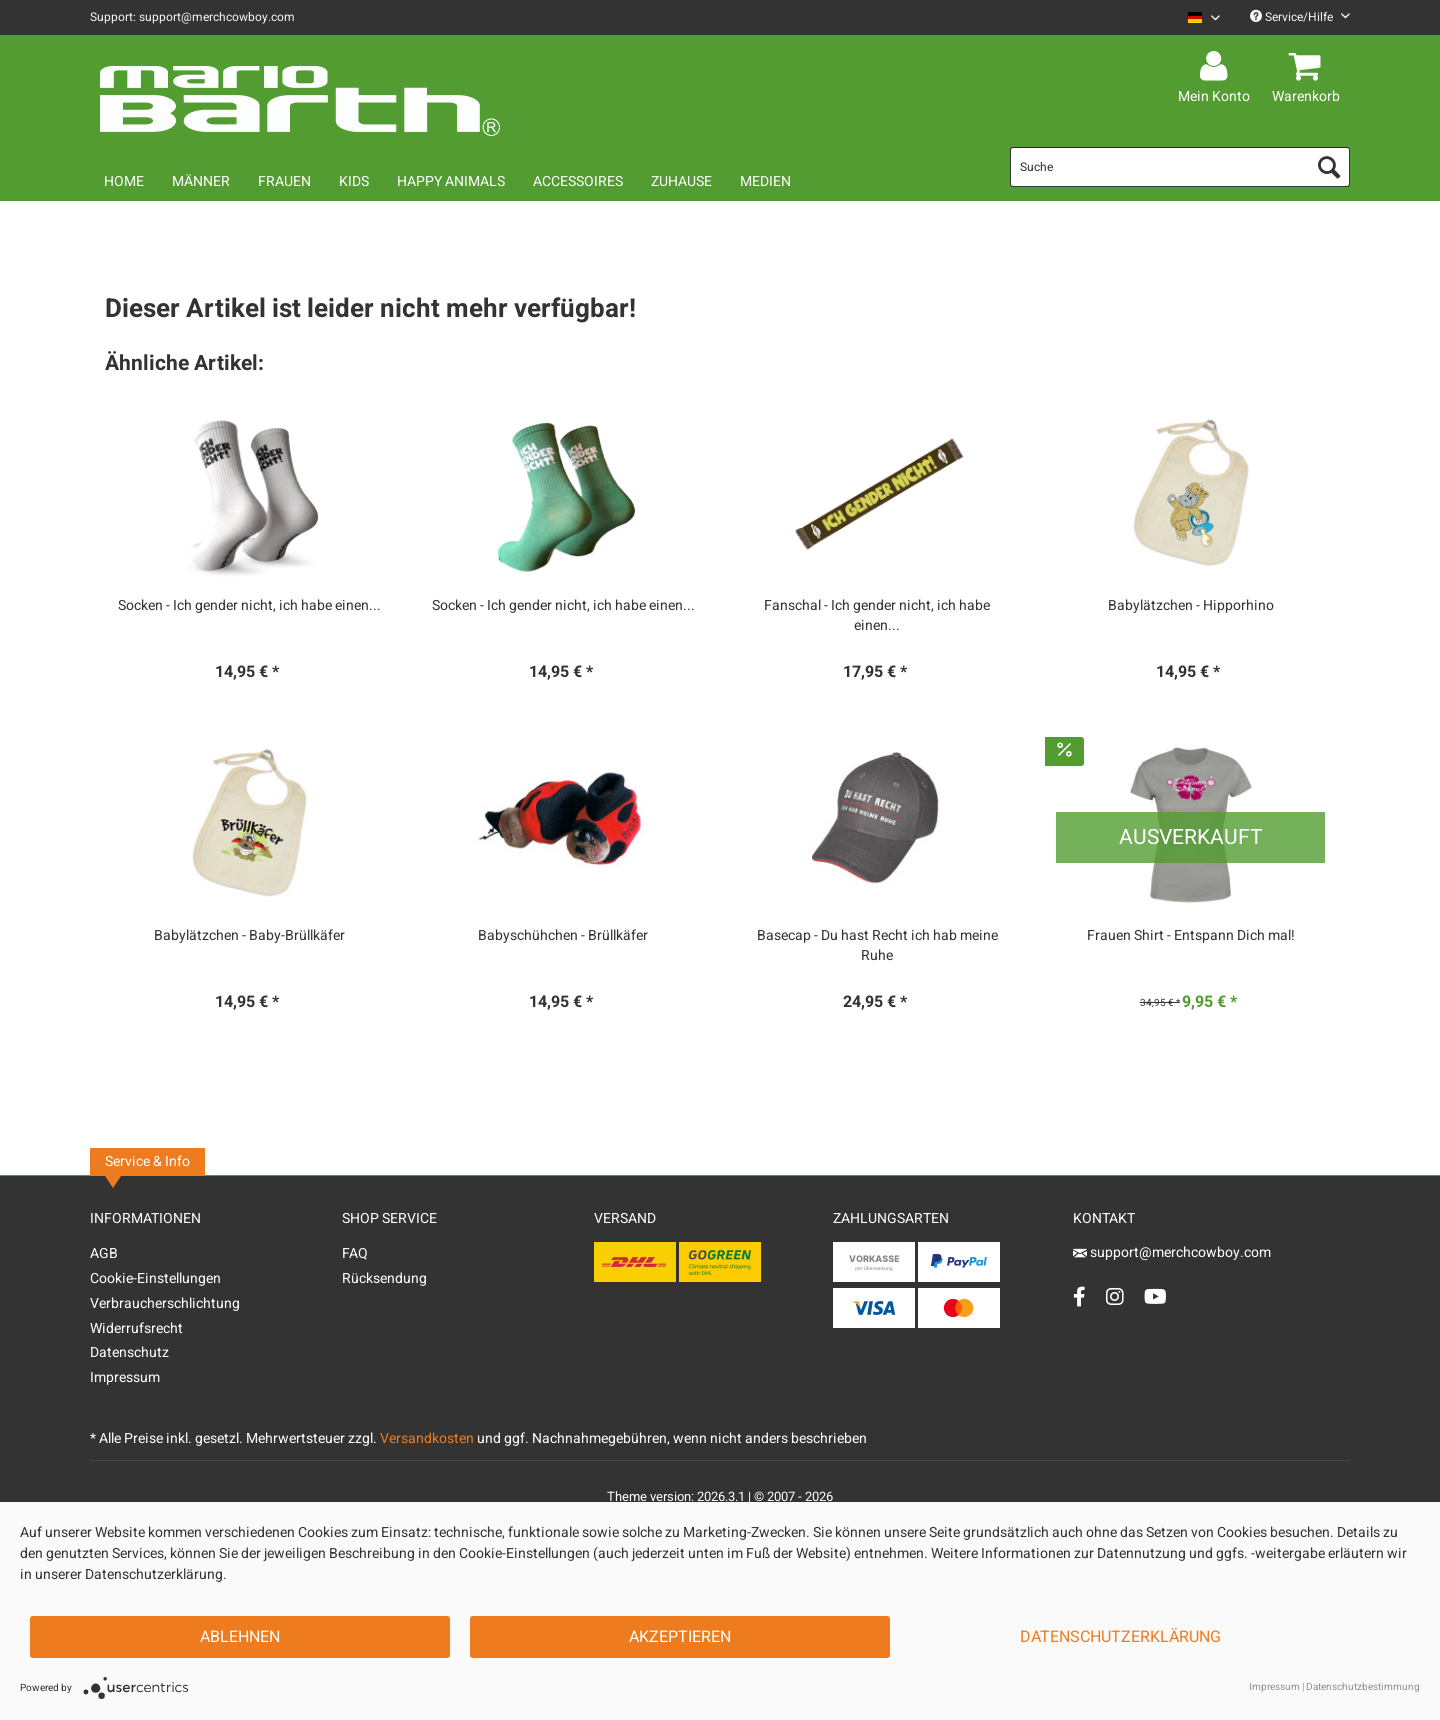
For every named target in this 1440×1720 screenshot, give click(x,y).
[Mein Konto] (1217, 67)
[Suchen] (1329, 167)
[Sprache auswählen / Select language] (1204, 17)
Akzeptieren (680, 1637)
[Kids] (354, 181)
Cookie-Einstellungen (155, 1278)
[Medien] (765, 181)
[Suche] (1180, 167)
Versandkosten (427, 1438)
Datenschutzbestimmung (1363, 1687)
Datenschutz (129, 1352)
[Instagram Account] (1115, 1296)
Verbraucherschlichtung (165, 1303)
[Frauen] (284, 181)
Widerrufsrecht (136, 1328)
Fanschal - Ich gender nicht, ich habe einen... (877, 616)
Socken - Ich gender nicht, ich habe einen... (249, 606)
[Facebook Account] (1079, 1296)
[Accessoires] (578, 181)
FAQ (355, 1253)
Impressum (125, 1377)
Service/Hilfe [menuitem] (1300, 17)
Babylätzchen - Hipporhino (1191, 606)
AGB (104, 1253)
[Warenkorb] (1309, 67)
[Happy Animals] (451, 181)
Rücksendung (384, 1278)
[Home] (124, 181)
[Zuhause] (681, 181)
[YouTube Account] (1155, 1296)
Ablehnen (240, 1637)
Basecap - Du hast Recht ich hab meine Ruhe (877, 946)
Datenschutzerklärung (1120, 1637)
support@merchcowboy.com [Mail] (1172, 1252)
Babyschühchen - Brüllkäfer (563, 936)
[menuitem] (1196, 17)
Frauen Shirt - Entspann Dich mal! (1191, 936)
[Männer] (201, 181)
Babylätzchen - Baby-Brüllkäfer (249, 936)
